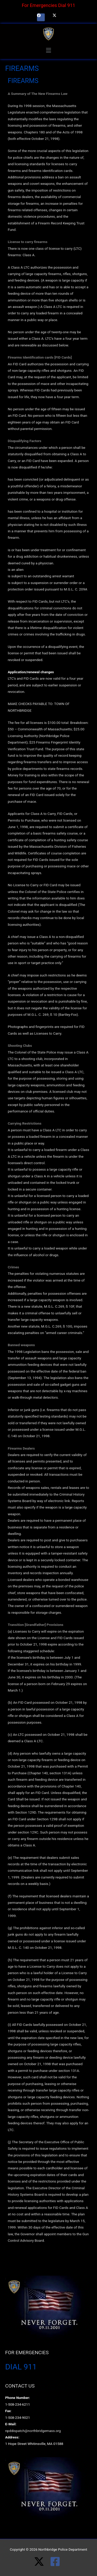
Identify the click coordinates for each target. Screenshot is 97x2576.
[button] (48, 50)
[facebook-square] (56, 2561)
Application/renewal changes (31, 672)
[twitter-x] (42, 2561)
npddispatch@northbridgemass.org (33, 2431)
